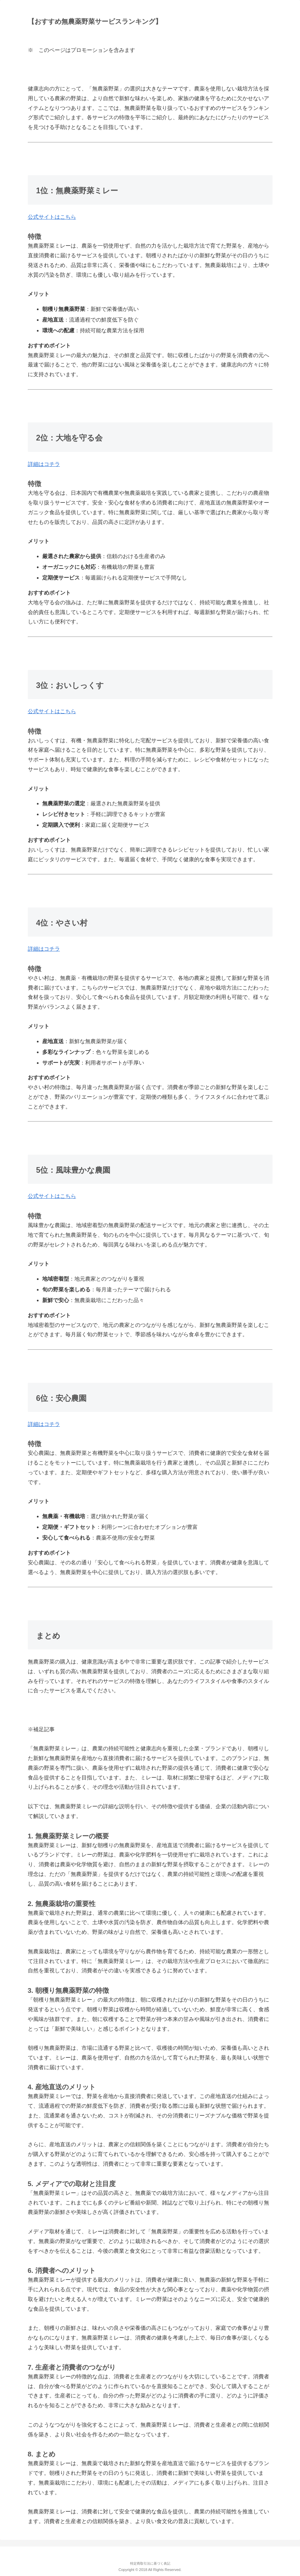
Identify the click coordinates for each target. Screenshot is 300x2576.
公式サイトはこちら (52, 217)
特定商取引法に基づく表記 (150, 2563)
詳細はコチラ (44, 464)
